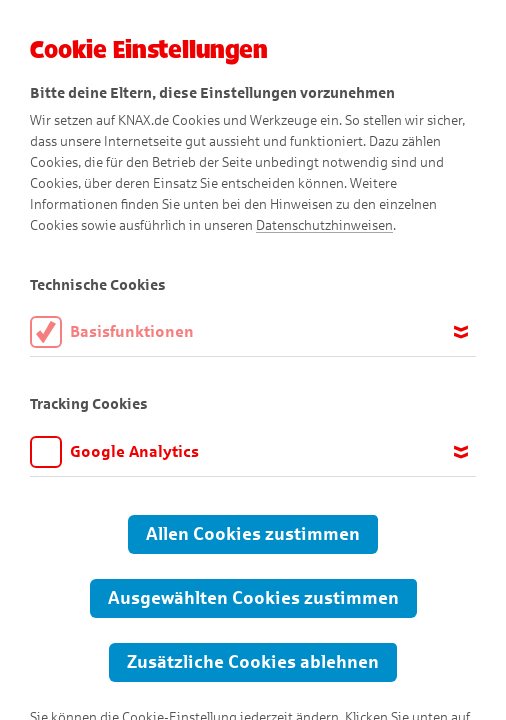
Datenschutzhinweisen (324, 225)
